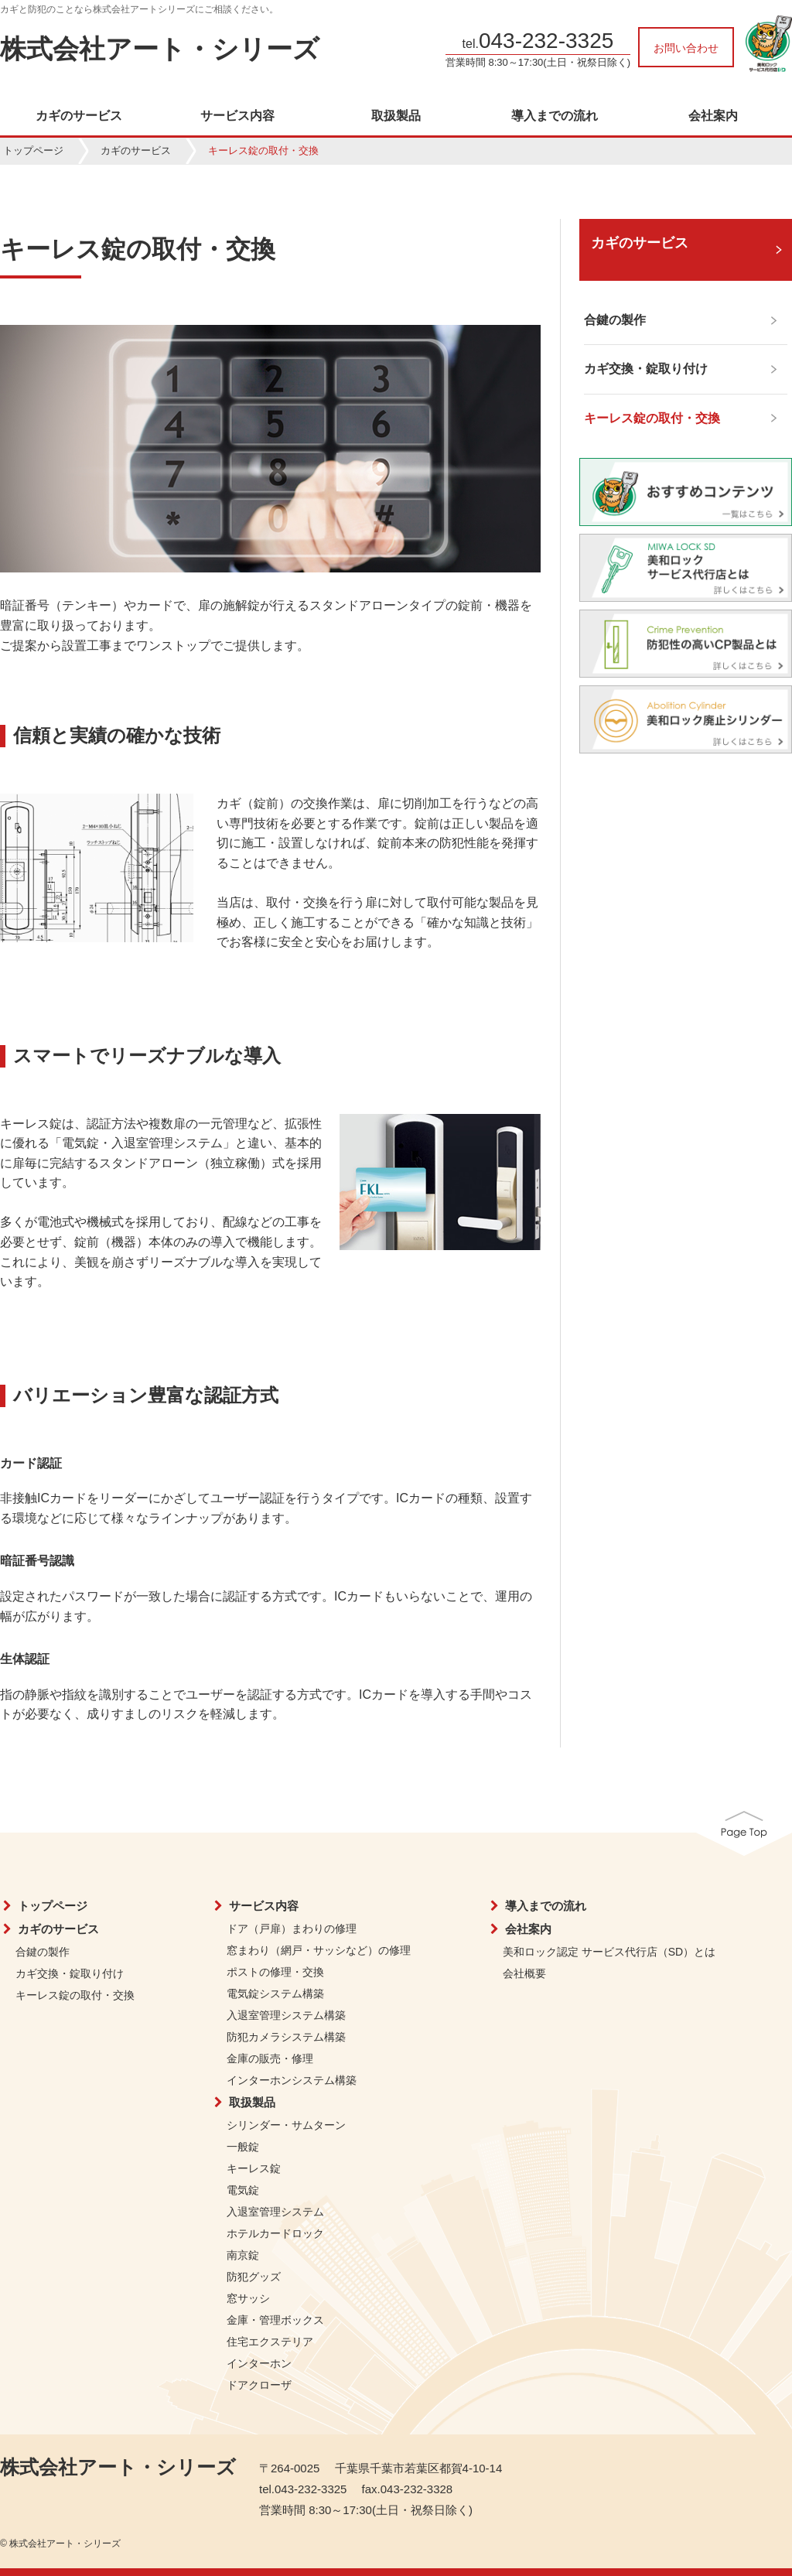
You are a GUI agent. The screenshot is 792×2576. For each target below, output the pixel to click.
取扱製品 (396, 116)
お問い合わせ (686, 48)
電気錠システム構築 (275, 1993)
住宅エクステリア (270, 2341)
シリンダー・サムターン (286, 2125)
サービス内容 (237, 116)
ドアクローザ (259, 2385)
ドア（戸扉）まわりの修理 (292, 1928)
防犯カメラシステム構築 (286, 2037)
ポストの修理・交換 (275, 1972)
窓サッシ (248, 2298)
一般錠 (243, 2146)
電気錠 (243, 2190)
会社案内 (713, 116)
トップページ (33, 150)
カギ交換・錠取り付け (69, 1973)
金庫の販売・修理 (270, 2058)
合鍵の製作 (42, 1952)
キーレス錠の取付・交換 (75, 1995)
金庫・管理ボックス (275, 2320)
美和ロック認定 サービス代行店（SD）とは (609, 1952)
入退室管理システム (275, 2211)
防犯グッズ (254, 2276)
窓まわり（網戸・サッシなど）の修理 (319, 1950)
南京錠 (243, 2255)
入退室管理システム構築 (286, 2015)
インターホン (259, 2363)
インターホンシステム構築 (292, 2080)
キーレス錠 (254, 2168)
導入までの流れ (554, 116)
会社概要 (524, 1973)
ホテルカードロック (275, 2233)
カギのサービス (79, 116)
